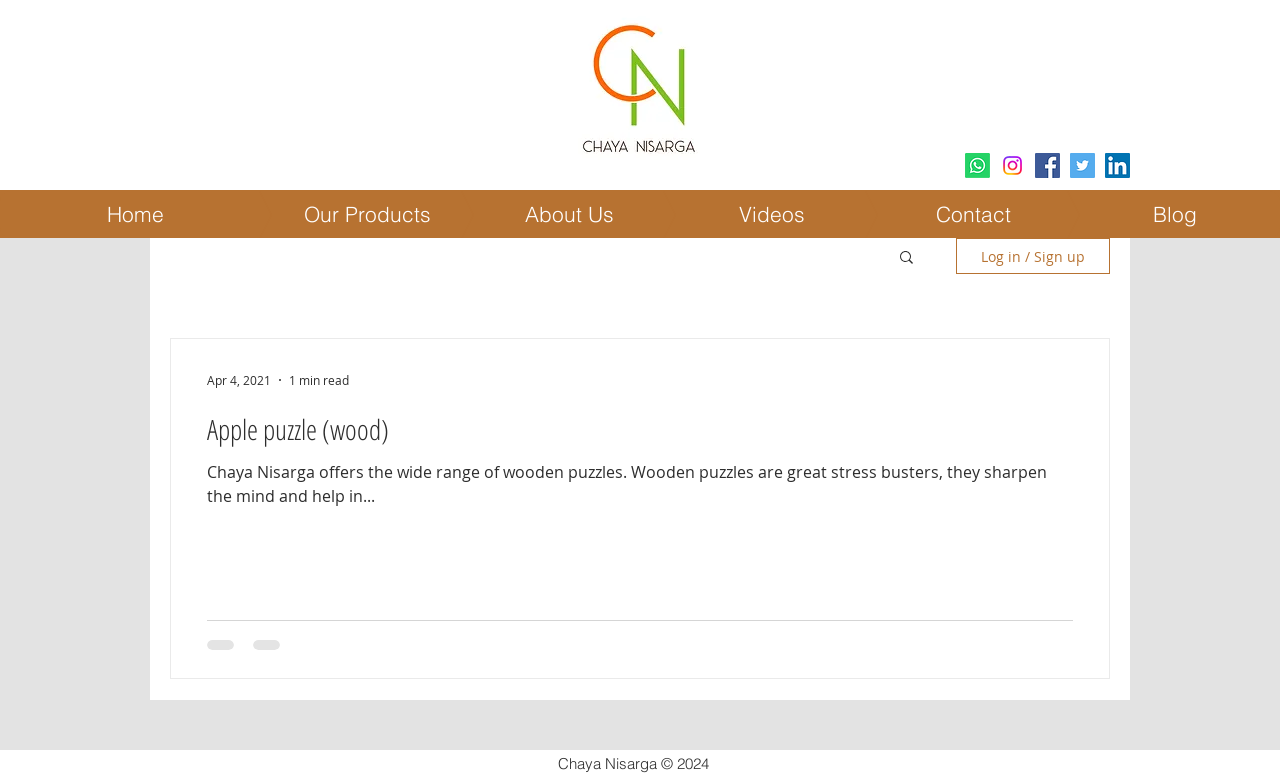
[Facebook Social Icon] (1047, 165)
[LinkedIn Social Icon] (1117, 165)
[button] (906, 258)
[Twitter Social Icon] (1082, 165)
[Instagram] (1012, 165)
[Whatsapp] (977, 165)
